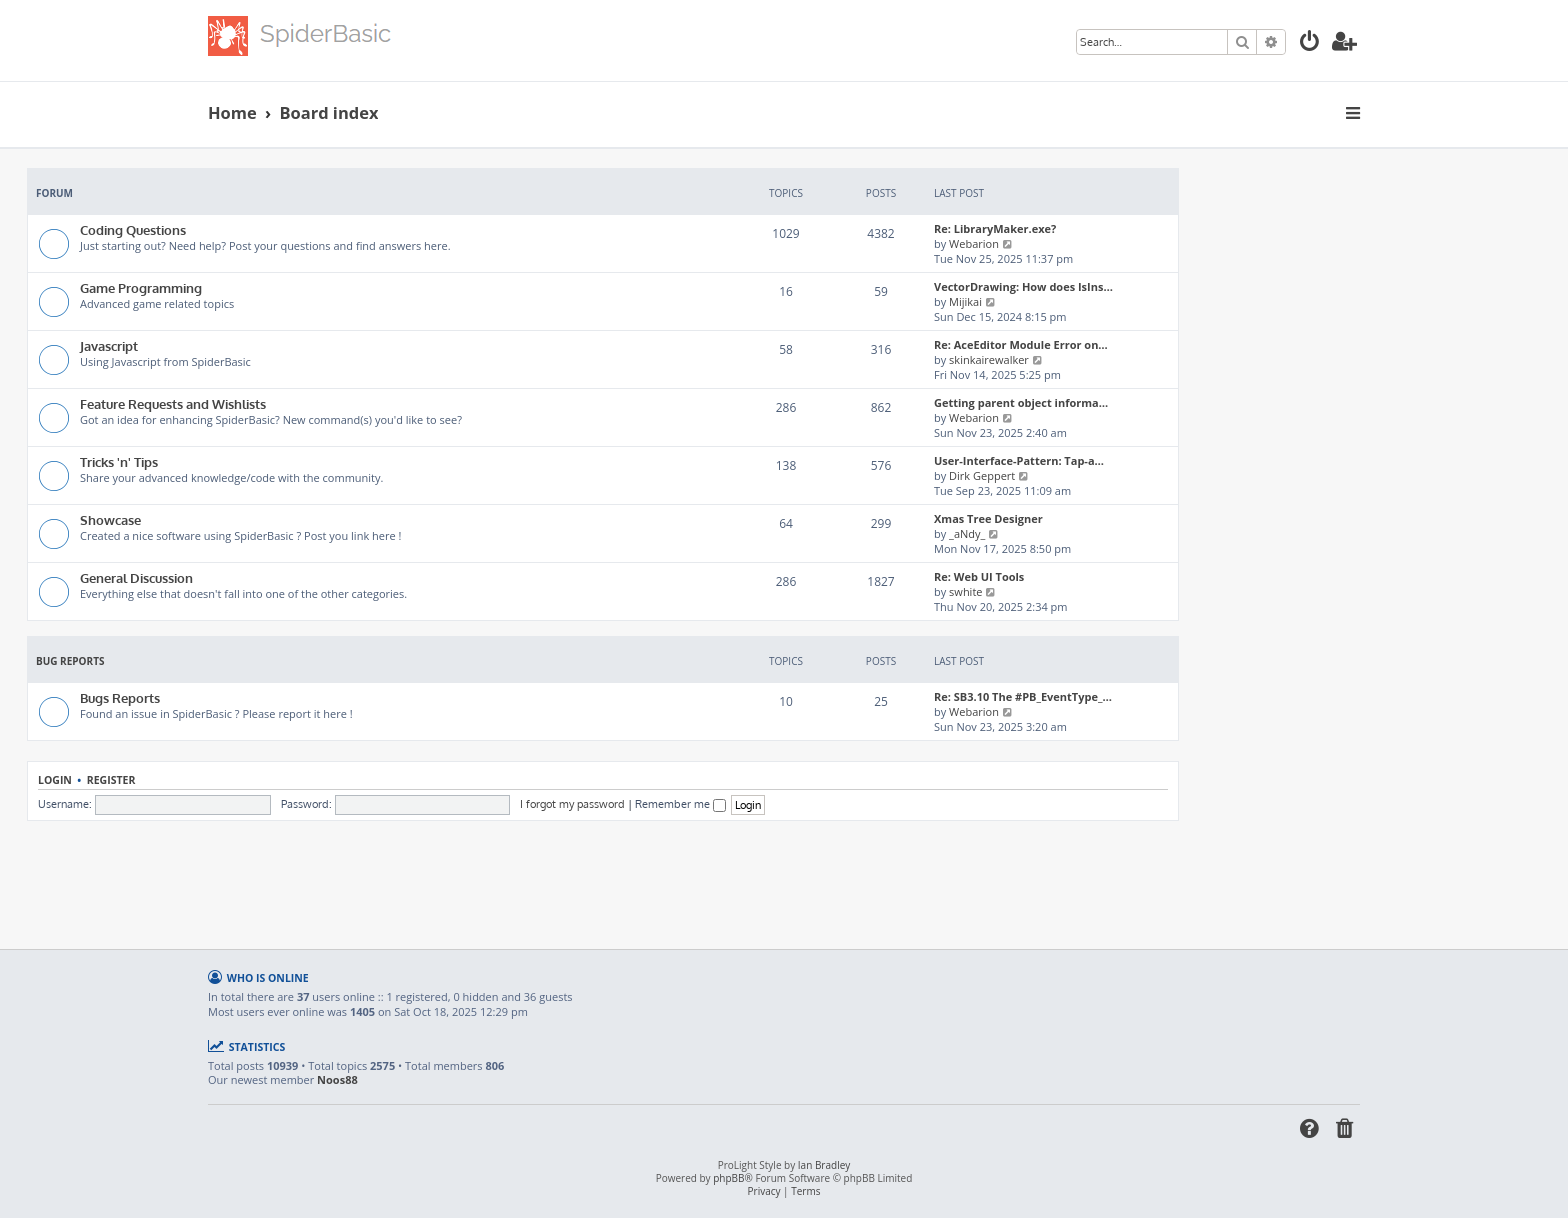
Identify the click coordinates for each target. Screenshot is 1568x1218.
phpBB (728, 1178)
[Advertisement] (603, 876)
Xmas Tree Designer (988, 518)
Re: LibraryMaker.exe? (995, 228)
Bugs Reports (120, 697)
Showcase (110, 519)
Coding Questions (133, 229)
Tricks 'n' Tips (119, 461)
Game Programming (141, 287)
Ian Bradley (824, 1165)
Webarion (974, 243)
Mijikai (965, 301)
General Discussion (136, 577)
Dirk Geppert (982, 475)
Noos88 (337, 1080)
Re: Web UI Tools (979, 576)
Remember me (680, 804)
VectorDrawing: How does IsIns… (1023, 286)
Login (55, 780)
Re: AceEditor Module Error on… (1021, 344)
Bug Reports (70, 661)
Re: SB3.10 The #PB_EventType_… (1023, 696)
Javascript (109, 345)
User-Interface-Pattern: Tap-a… (1019, 460)
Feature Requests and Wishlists (173, 403)
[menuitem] (1310, 43)
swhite (965, 591)
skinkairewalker (989, 359)
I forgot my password (572, 804)
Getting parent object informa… (1021, 402)
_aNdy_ (967, 533)
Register (111, 780)
